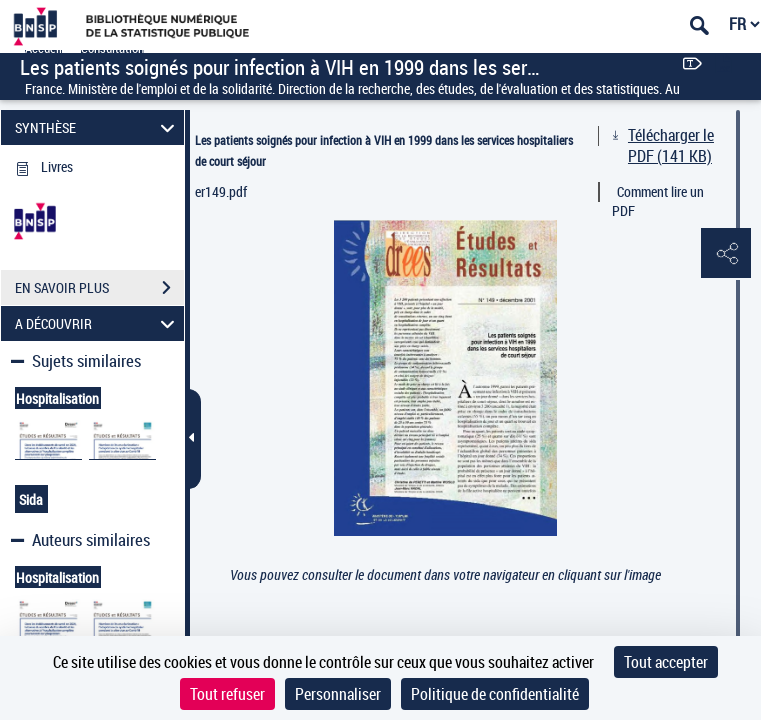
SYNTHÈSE (98, 127)
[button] (726, 254)
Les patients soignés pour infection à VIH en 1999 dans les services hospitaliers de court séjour (384, 150)
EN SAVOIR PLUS (99, 288)
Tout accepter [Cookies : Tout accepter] (666, 662)
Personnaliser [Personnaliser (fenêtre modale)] (338, 694)
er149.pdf (221, 191)
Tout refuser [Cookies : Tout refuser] (227, 694)
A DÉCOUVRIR (98, 323)
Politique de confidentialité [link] (495, 694)
